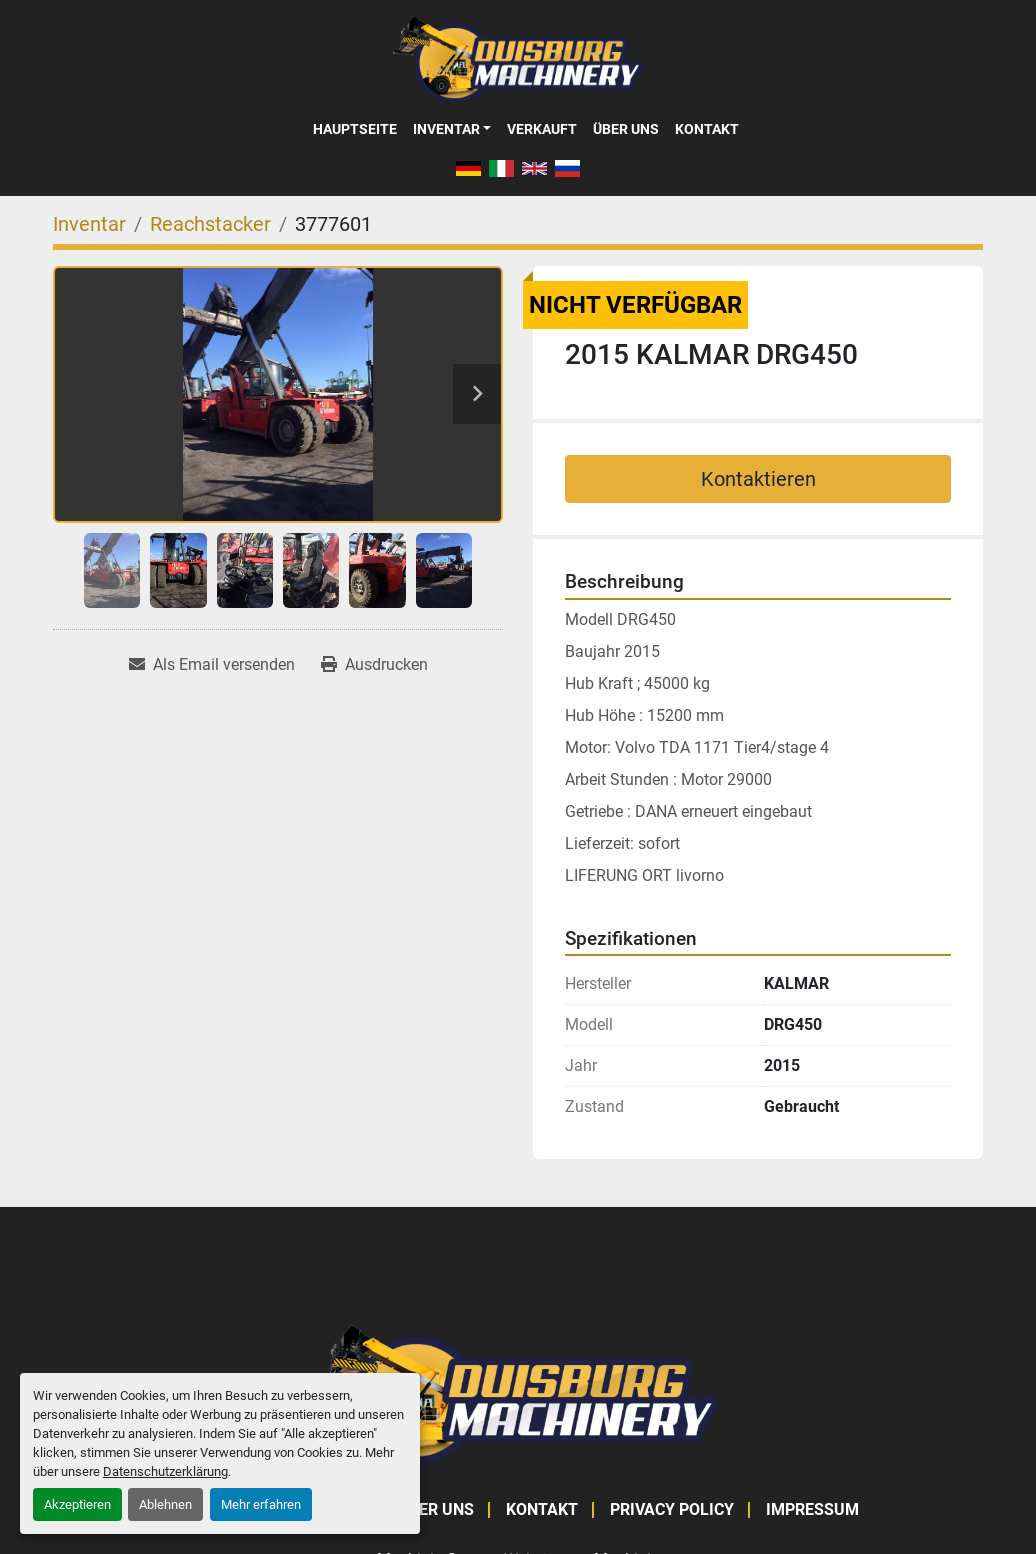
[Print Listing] (374, 665)
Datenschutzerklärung (165, 1471)
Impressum (812, 1509)
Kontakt (707, 129)
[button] (452, 129)
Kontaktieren (758, 479)
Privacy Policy (672, 1509)
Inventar (446, 129)
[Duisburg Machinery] (518, 1393)
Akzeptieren (77, 1504)
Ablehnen (165, 1504)
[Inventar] (89, 224)
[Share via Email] (212, 665)
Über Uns (626, 129)
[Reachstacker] (210, 224)
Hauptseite (355, 129)
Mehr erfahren (261, 1504)
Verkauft (542, 129)
